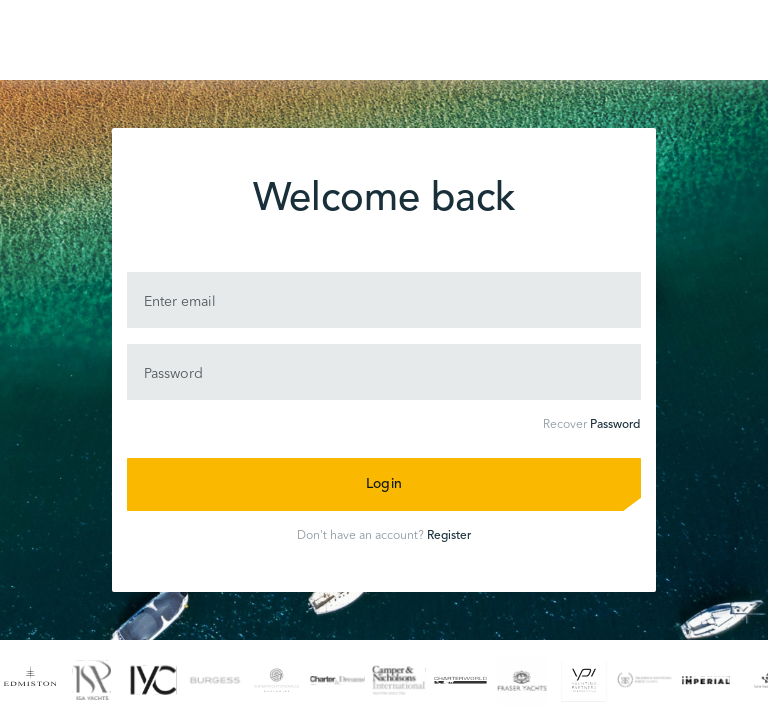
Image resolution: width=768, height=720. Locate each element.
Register (449, 536)
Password (615, 425)
